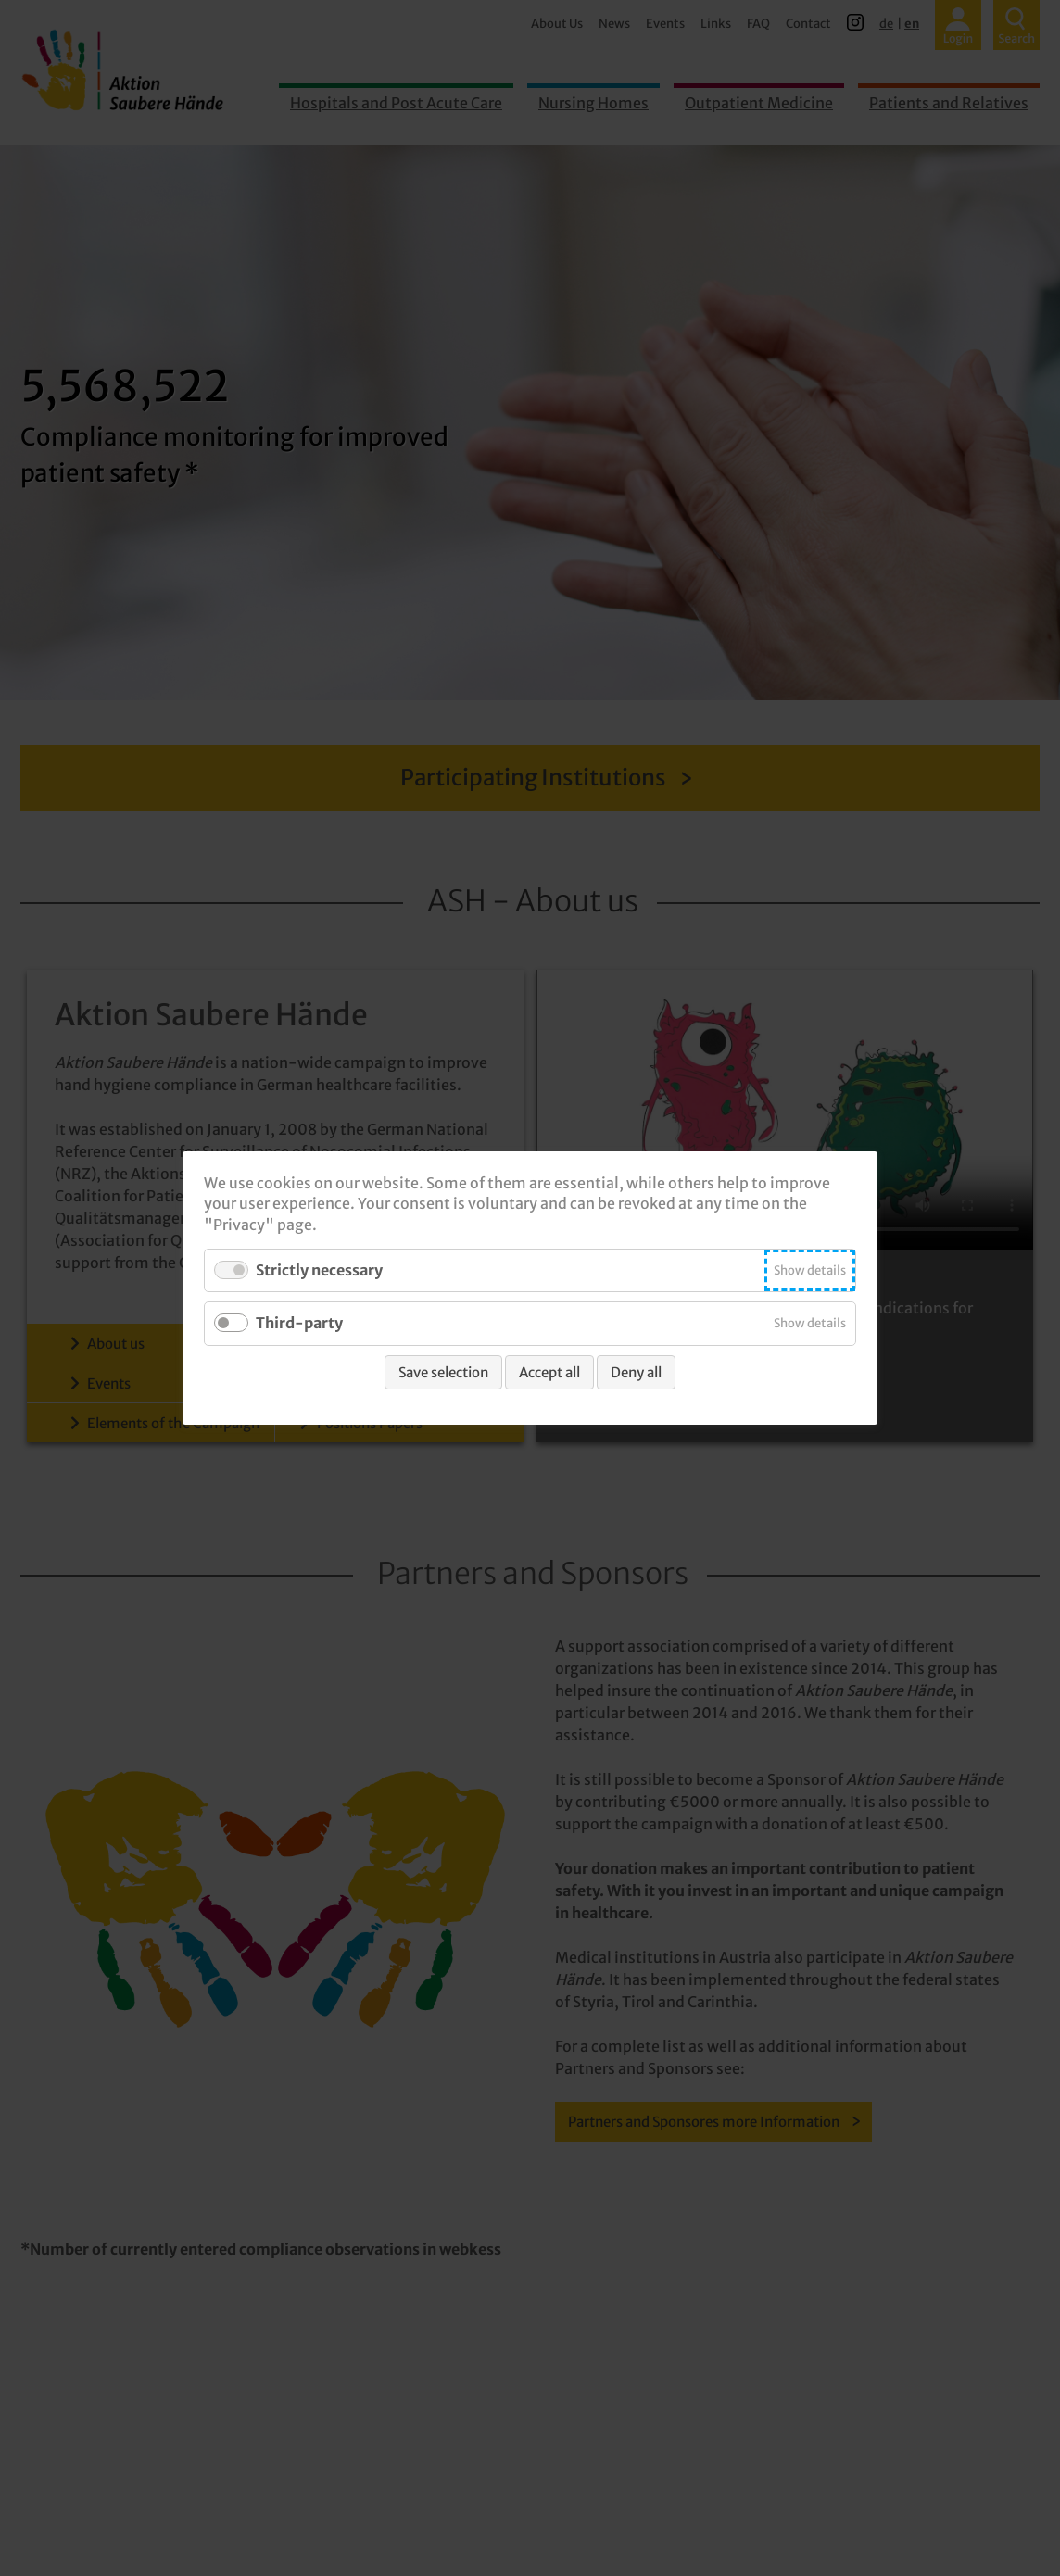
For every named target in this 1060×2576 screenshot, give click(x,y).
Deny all (636, 1372)
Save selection (443, 1372)
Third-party (299, 1323)
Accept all (549, 1372)
